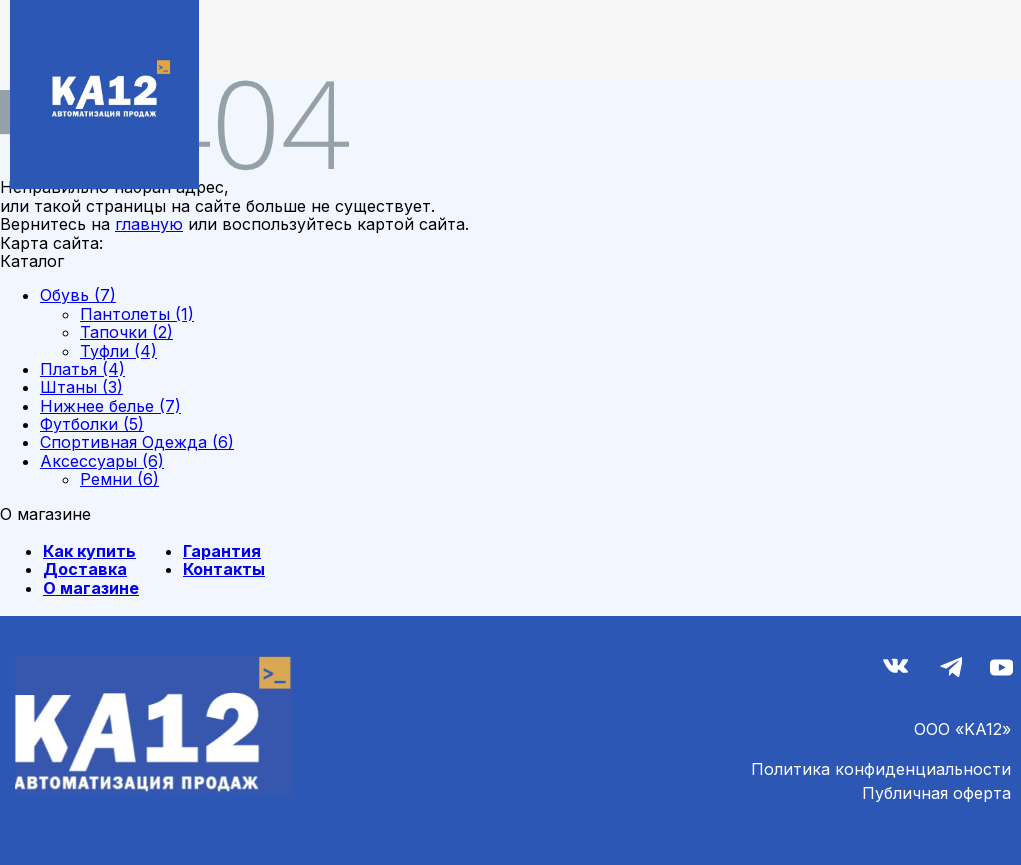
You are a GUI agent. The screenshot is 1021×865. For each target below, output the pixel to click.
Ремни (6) (119, 479)
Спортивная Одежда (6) (137, 442)
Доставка (85, 569)
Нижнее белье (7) (110, 406)
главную (149, 224)
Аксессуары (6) (102, 461)
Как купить (89, 551)
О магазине (91, 588)
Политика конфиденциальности (881, 769)
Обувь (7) (78, 295)
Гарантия (222, 551)
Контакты (224, 569)
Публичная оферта (936, 793)
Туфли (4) (118, 351)
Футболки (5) (92, 424)
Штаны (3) (81, 387)
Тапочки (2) (126, 332)
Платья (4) (82, 369)
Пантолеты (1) (137, 314)
